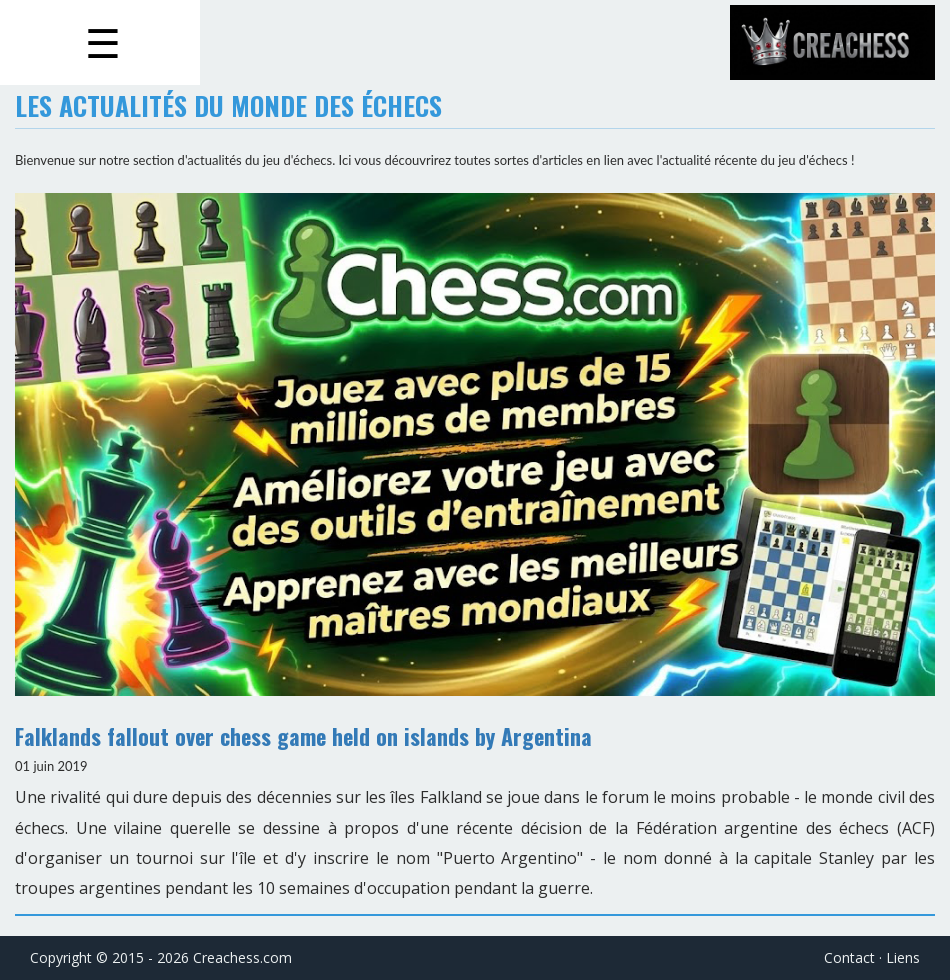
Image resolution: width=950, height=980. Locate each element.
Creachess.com (242, 957)
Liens (903, 957)
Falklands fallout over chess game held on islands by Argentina (303, 736)
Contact (849, 957)
